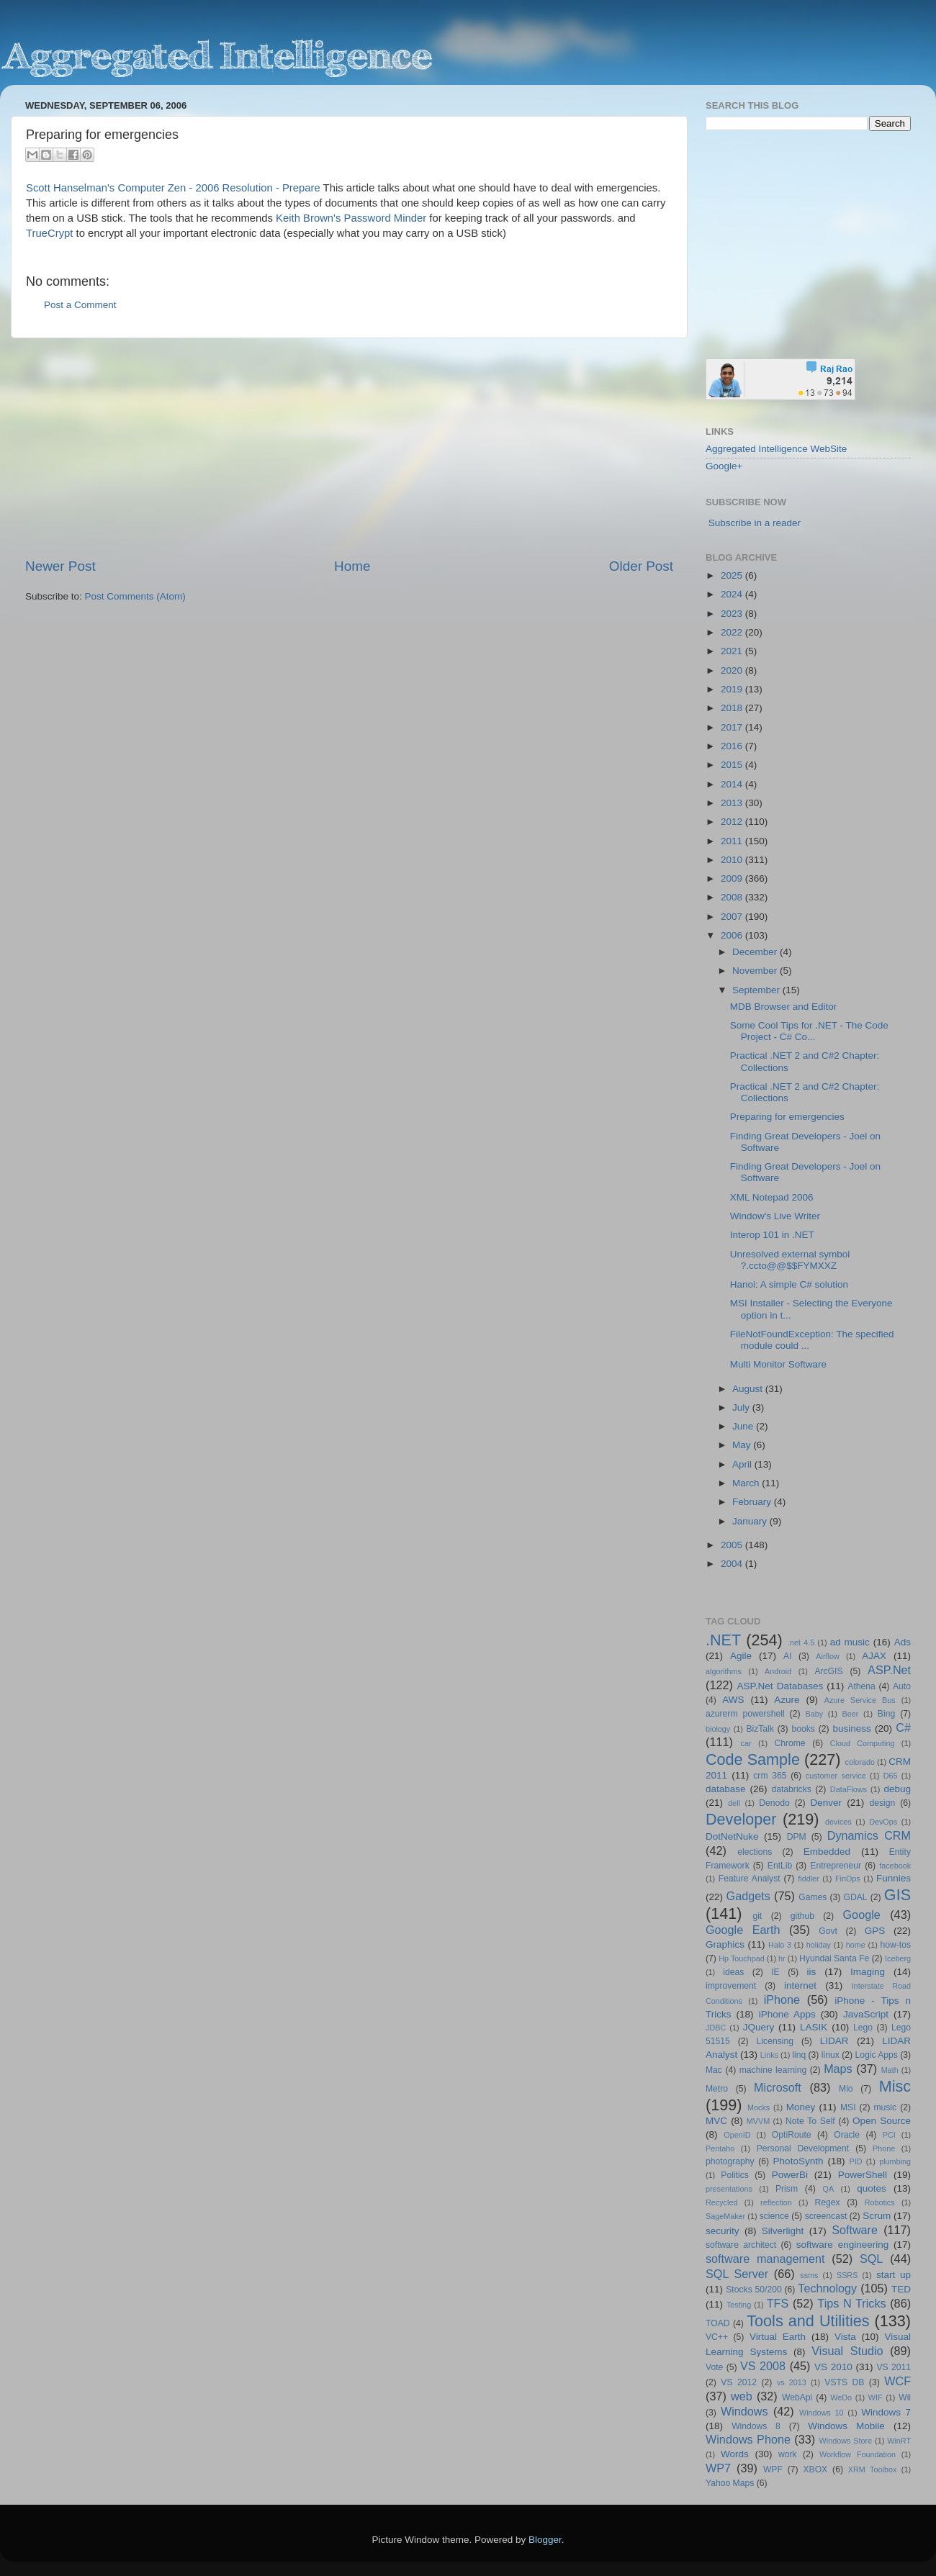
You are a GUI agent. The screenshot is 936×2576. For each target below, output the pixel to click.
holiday (818, 1944)
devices (838, 1821)
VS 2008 (763, 2365)
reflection (776, 2202)
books (802, 1729)
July (742, 1407)
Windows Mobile (846, 2426)
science (774, 2216)
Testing (738, 2304)
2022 (733, 632)
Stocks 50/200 (753, 2289)
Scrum (877, 2215)
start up (893, 2274)
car (746, 1743)
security (722, 2230)
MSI (848, 2107)
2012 (733, 821)
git (757, 1916)
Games (812, 1897)
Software (855, 2229)
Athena (861, 1686)
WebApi (797, 2397)
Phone (884, 2148)
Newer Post (60, 566)
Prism (786, 2189)
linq (799, 2055)
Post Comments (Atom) (135, 596)
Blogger (545, 2539)
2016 (733, 746)
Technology (827, 2288)
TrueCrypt (49, 233)
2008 (733, 897)
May (742, 1445)
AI (787, 1656)
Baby (814, 1713)
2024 (733, 594)
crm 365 (769, 1776)
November (756, 970)
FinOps (847, 1878)
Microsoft (777, 2087)
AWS (733, 1699)
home (855, 1944)
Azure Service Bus (860, 1700)
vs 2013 (791, 2382)
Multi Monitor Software (778, 1364)
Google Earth (743, 1929)
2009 (733, 878)
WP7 (718, 2468)
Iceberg (898, 1958)
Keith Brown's (308, 218)
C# (903, 1727)
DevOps (883, 1821)
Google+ (724, 466)
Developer (741, 1819)
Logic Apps (876, 2055)
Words (735, 2454)
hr (782, 1958)
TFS (778, 2303)
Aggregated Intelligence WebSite (776, 448)
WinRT (899, 2440)
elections (754, 1852)
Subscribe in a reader (754, 523)
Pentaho (720, 2148)
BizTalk (759, 1729)
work (787, 2454)
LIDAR (834, 2040)
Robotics (880, 2202)
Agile (741, 1655)
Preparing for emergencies (787, 1116)
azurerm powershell (745, 1714)
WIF (875, 2397)
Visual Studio (847, 2350)
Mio (846, 2089)
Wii (905, 2397)
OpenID (737, 2134)
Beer (850, 1713)
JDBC (716, 2027)
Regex (827, 2202)
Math (890, 2070)
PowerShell (862, 2174)
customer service (836, 1775)
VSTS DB (844, 2382)
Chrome (789, 1743)
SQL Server (737, 2273)
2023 (733, 613)
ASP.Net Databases (780, 1686)
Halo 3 (779, 1944)
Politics (734, 2175)
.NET (723, 1640)
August (748, 1388)
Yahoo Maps (730, 2483)
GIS (897, 1895)
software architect (741, 2245)
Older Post (641, 566)
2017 (733, 727)
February (753, 1501)
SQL (871, 2258)
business (851, 1728)
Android (778, 1671)
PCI (889, 2134)
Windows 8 (756, 2426)
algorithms (724, 1671)
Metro (717, 2089)
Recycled (721, 2202)
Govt (828, 1931)
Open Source (881, 2120)
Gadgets (748, 1895)
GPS (875, 1930)
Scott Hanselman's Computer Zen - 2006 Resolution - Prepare (173, 188)
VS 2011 (893, 2367)
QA (828, 2188)
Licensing (775, 2041)
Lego (863, 2028)
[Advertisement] (349, 448)
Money (801, 2107)
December (756, 951)
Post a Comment (80, 304)
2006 (733, 935)
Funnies (893, 1878)
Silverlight (783, 2230)
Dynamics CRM (869, 1835)
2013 (733, 802)
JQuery (759, 2027)
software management (765, 2258)
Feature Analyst (749, 1879)
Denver (826, 1802)
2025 (733, 575)
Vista (845, 2336)
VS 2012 (739, 2382)
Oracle (847, 2135)
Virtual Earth (778, 2336)
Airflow (827, 1656)
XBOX (815, 2469)
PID (855, 2161)
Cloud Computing (862, 1743)
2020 (733, 670)
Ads (902, 1642)
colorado (860, 1762)
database (726, 1789)
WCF (897, 2380)
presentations (729, 2188)
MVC (716, 2120)
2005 (733, 1545)
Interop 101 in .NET (772, 1234)
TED (901, 2289)
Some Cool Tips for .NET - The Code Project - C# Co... (809, 1031)
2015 (733, 764)
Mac (714, 2070)
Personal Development (803, 2148)
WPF (773, 2469)
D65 (890, 1775)
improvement (731, 1986)
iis (811, 1971)
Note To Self (810, 2121)
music (884, 2107)
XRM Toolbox (872, 2469)
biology (718, 1729)
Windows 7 (886, 2412)
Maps (838, 2068)
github (802, 1916)
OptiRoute (791, 2135)
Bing (886, 1714)
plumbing (895, 2161)
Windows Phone (748, 2439)
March (747, 1483)
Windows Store (846, 2440)
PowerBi (790, 2174)
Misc (895, 2086)
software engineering (842, 2244)
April (743, 1464)
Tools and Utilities (808, 2321)
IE (775, 1972)
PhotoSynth (798, 2161)
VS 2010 (833, 2367)
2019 (733, 689)
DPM (796, 1837)
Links (769, 2055)
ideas (733, 1972)
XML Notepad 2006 (772, 1197)
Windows (744, 2411)
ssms (809, 2275)
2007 (733, 916)
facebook (895, 1865)
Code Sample (753, 1759)
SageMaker (725, 2216)
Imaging (867, 1971)
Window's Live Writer (775, 1216)
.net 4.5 (801, 1642)
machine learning (773, 2070)
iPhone (782, 1999)
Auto (902, 1686)
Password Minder (385, 218)
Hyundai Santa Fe (834, 1958)
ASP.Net (889, 1669)
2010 (733, 859)
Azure (786, 1699)
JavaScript (865, 2014)
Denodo (774, 1803)
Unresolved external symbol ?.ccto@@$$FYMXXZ (790, 1260)
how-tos (896, 1945)
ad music (850, 1642)
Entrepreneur (835, 1866)
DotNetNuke (732, 1836)
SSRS (847, 2275)
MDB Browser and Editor (783, 1006)
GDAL (856, 1897)
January (751, 1521)
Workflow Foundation (857, 2454)
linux (831, 2055)
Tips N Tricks (851, 2303)
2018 (733, 707)
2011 (733, 841)
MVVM (758, 2121)
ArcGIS (828, 1671)
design (883, 1803)
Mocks (758, 2107)
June (744, 1426)
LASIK (813, 2027)
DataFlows (848, 1789)
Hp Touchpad (742, 1958)
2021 (733, 651)
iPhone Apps (787, 2014)
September (757, 990)
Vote (714, 2367)
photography (730, 2161)
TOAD (718, 2323)
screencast (826, 2216)
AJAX (874, 1655)
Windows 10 (821, 2412)
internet (800, 1985)
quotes (871, 2188)
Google (862, 1914)
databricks (791, 1789)
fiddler (808, 1878)
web (741, 2396)
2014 (733, 784)
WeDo (841, 2397)
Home (352, 566)
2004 (733, 1563)
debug (897, 1789)
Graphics (725, 1944)
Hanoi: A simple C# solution (789, 1284)
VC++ (717, 2337)
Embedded (827, 1851)
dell (734, 1803)
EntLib (780, 1866)
